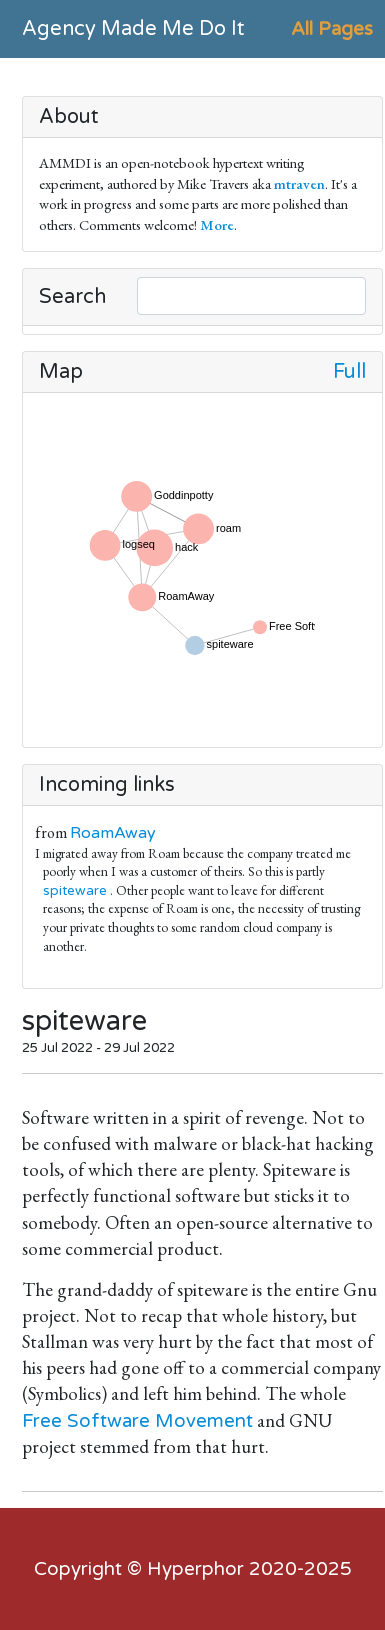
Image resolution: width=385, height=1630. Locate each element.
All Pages (332, 29)
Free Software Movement (137, 1421)
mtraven (299, 183)
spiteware (75, 891)
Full (349, 372)
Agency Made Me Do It (133, 29)
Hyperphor (195, 1569)
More (217, 224)
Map (61, 372)
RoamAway (113, 833)
